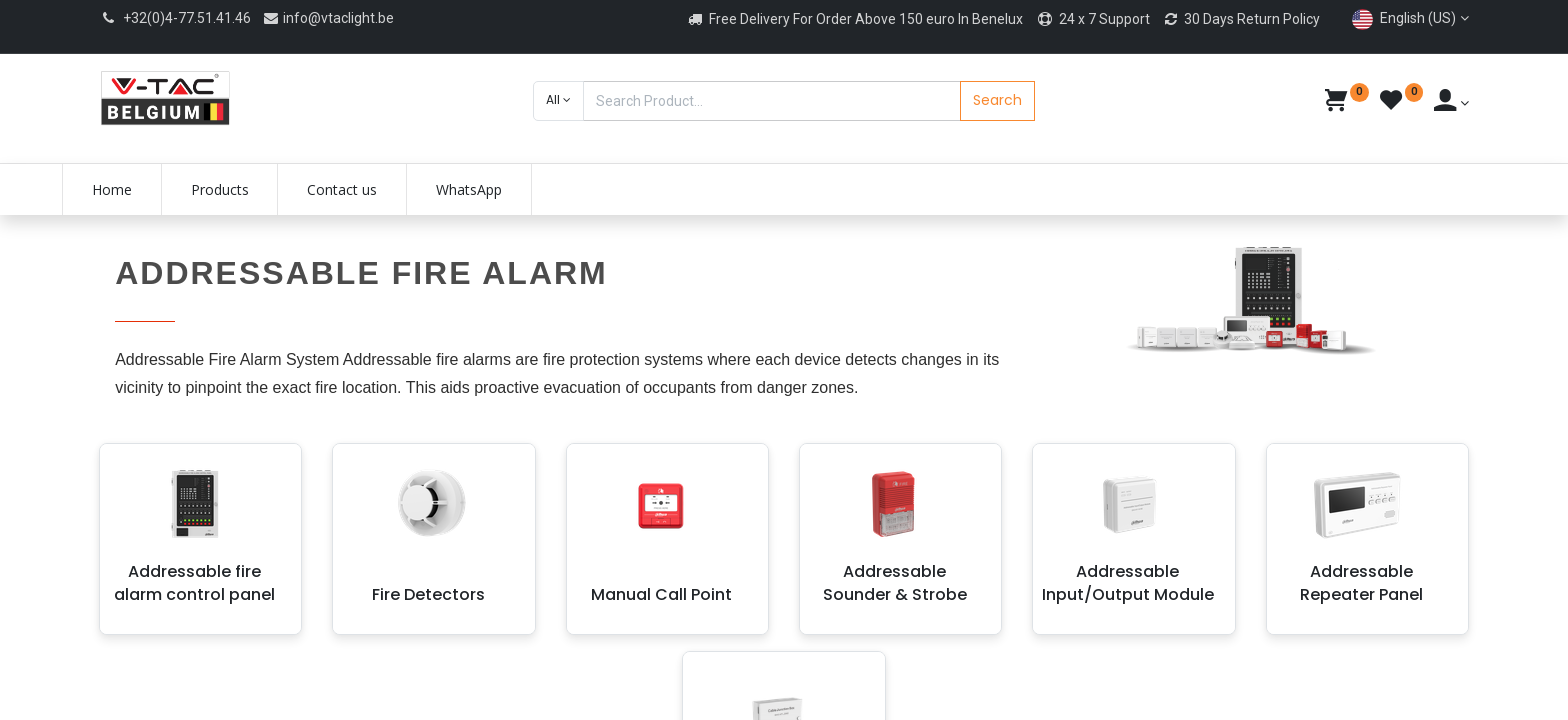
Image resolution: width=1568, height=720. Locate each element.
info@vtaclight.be (328, 18)
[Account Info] (1451, 103)
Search (997, 100)
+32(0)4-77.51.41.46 (187, 18)
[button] (558, 101)
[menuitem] (149, 190)
